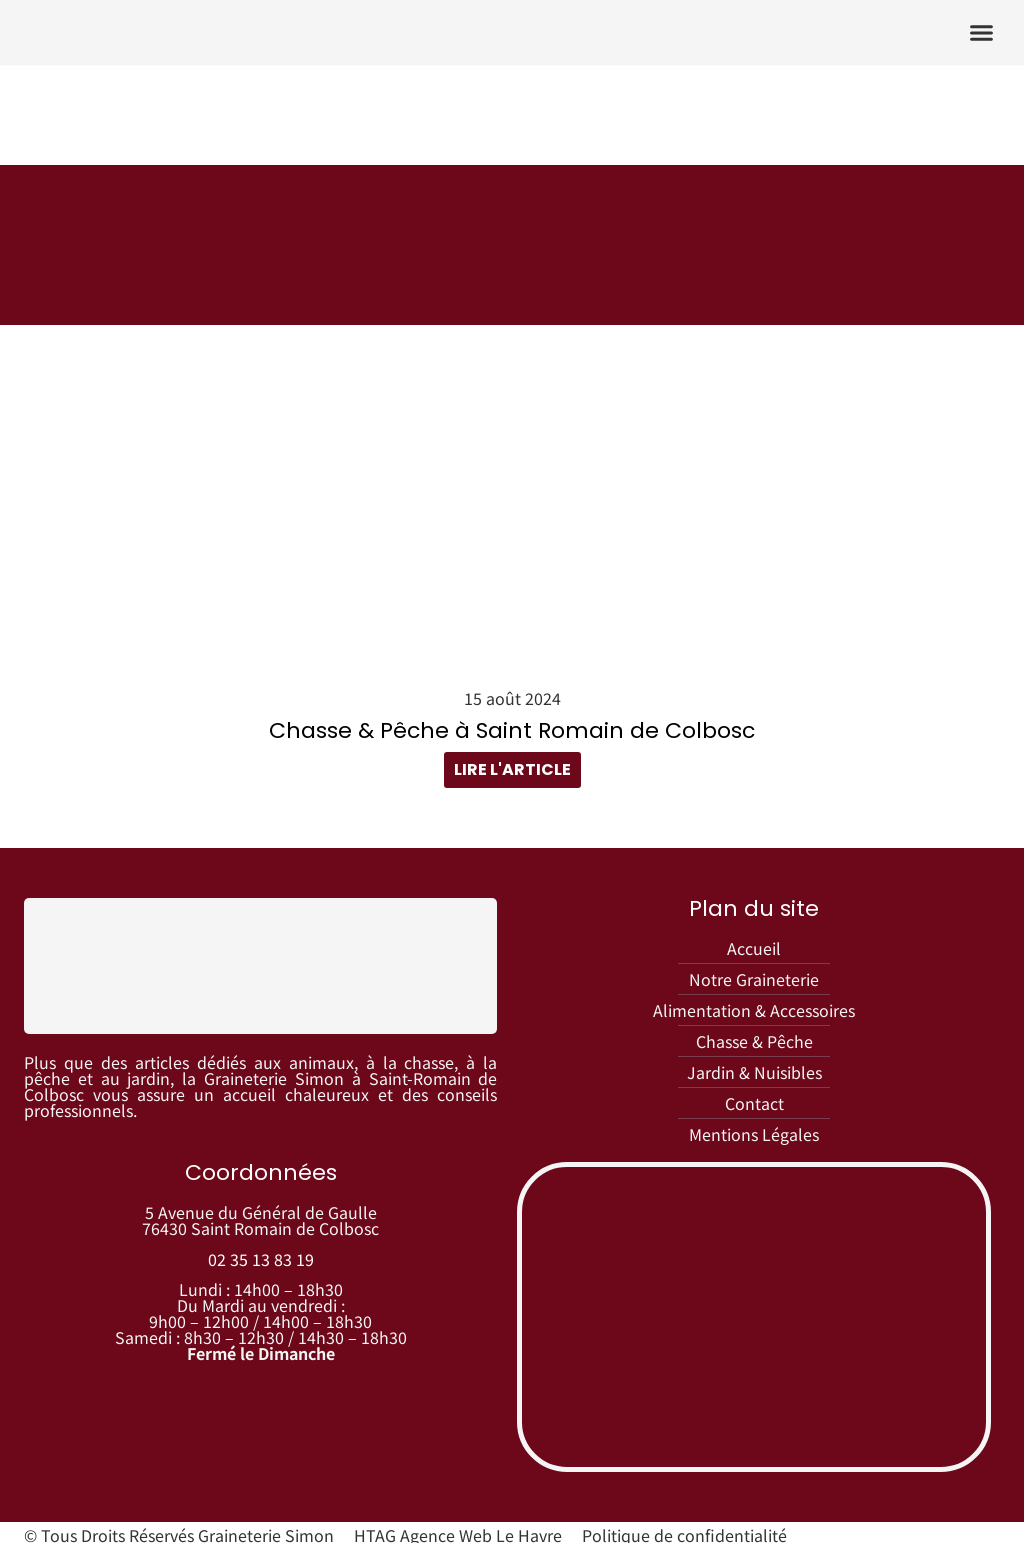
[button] (982, 33)
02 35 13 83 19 (261, 1263)
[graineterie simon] (753, 1322)
